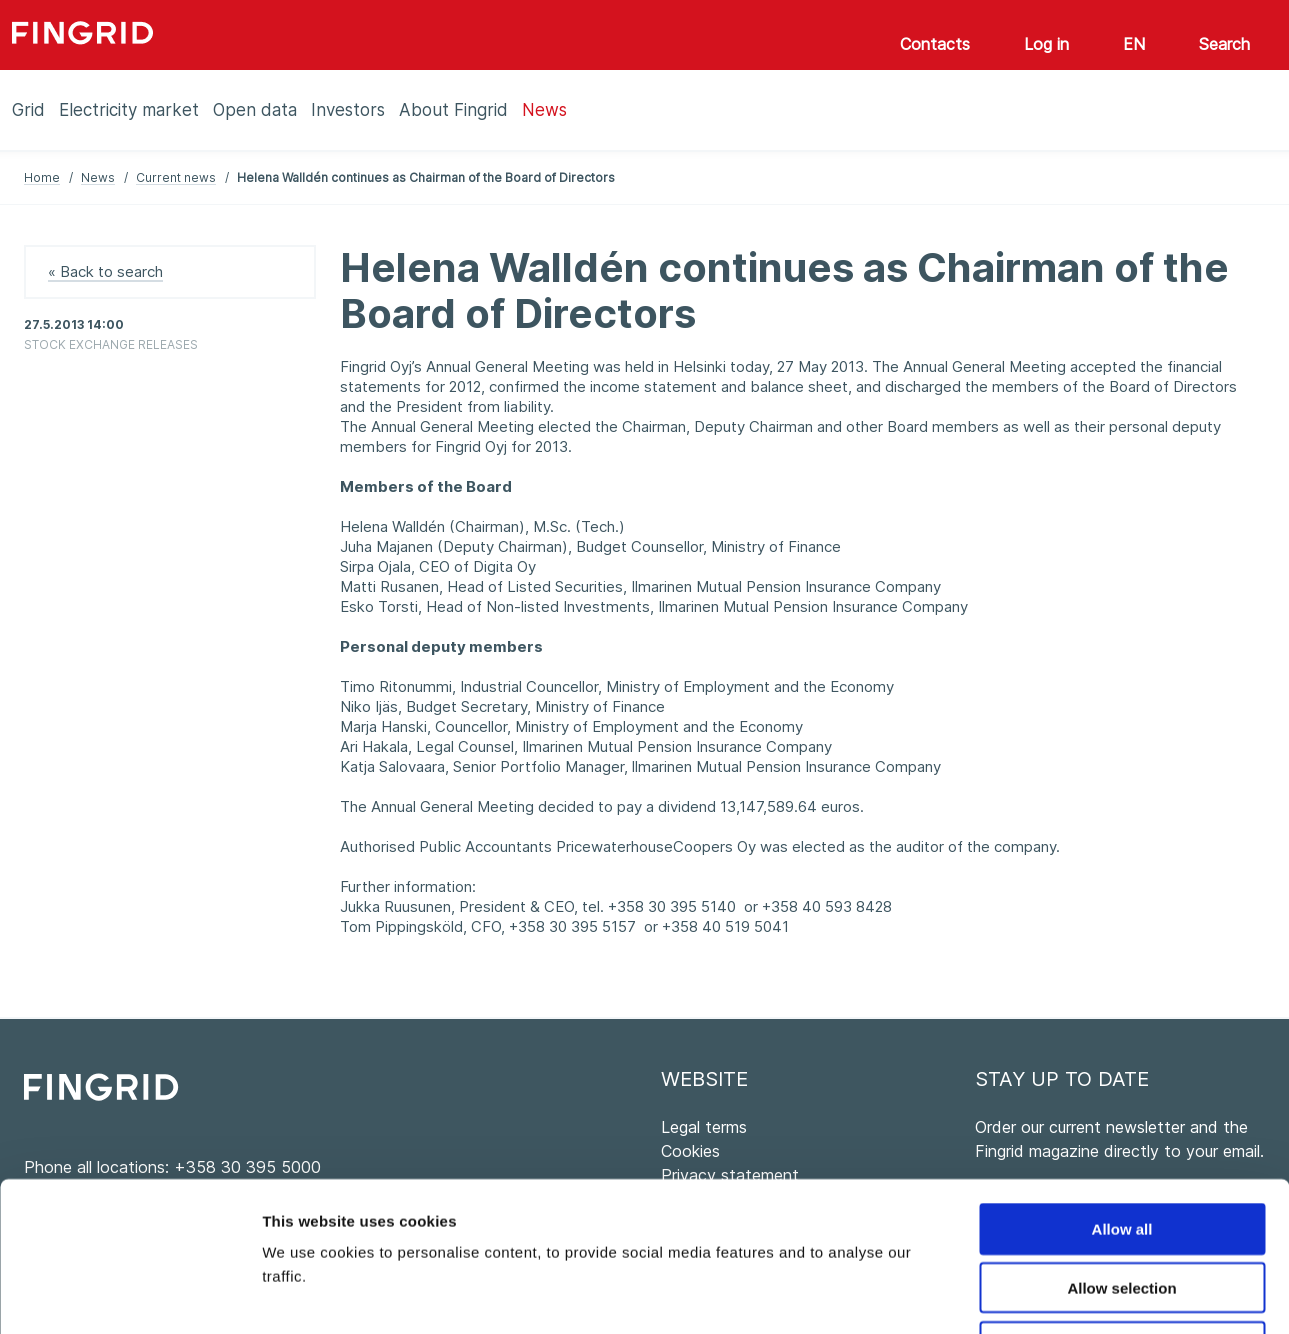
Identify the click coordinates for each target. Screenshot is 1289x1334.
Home (42, 177)
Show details (1049, 1294)
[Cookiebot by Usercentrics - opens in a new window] (129, 1295)
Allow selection (1121, 1147)
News (98, 177)
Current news (176, 177)
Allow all (1122, 1088)
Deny (1122, 1206)
